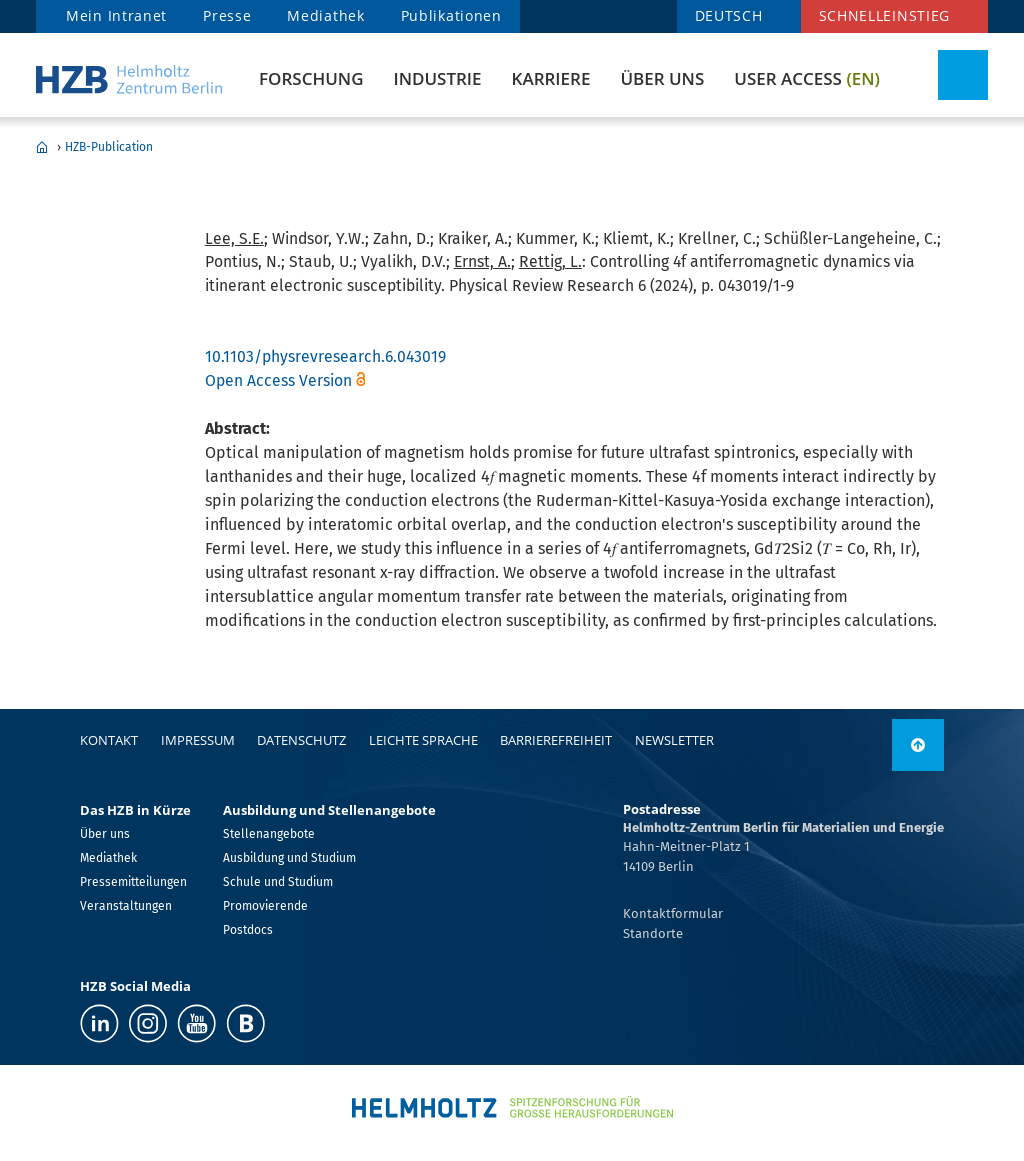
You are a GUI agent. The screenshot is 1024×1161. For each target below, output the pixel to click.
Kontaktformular (673, 913)
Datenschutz (301, 740)
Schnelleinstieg (885, 15)
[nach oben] (918, 745)
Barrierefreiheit (556, 740)
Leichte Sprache (423, 740)
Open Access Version (278, 380)
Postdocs (248, 930)
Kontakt (109, 740)
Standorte (653, 933)
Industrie (437, 78)
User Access (807, 78)
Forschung (311, 78)
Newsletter (674, 740)
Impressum (198, 740)
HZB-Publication (109, 147)
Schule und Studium (278, 882)
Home (42, 147)
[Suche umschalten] (963, 75)
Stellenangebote (269, 834)
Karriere (551, 78)
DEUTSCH (729, 15)
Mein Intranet (116, 15)
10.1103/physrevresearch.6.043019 (325, 356)
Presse (227, 15)
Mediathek (325, 15)
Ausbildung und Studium (289, 858)
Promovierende (265, 906)
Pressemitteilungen (133, 882)
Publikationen (451, 15)
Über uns (662, 78)
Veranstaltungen (126, 906)
